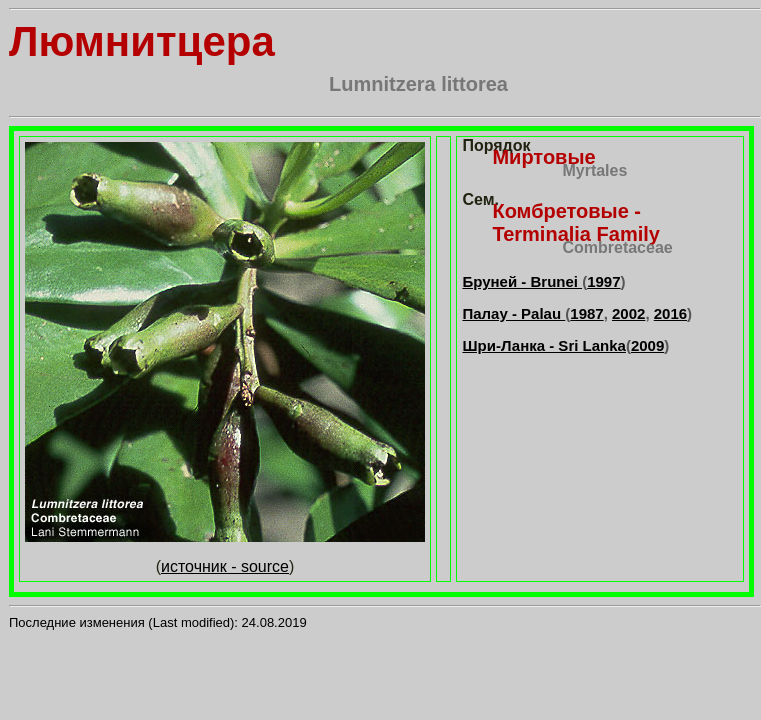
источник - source (225, 566)
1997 (603, 281)
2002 (628, 313)
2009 (647, 345)
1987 (586, 313)
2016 (670, 313)
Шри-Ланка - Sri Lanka (543, 345)
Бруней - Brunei (522, 281)
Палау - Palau (513, 313)
